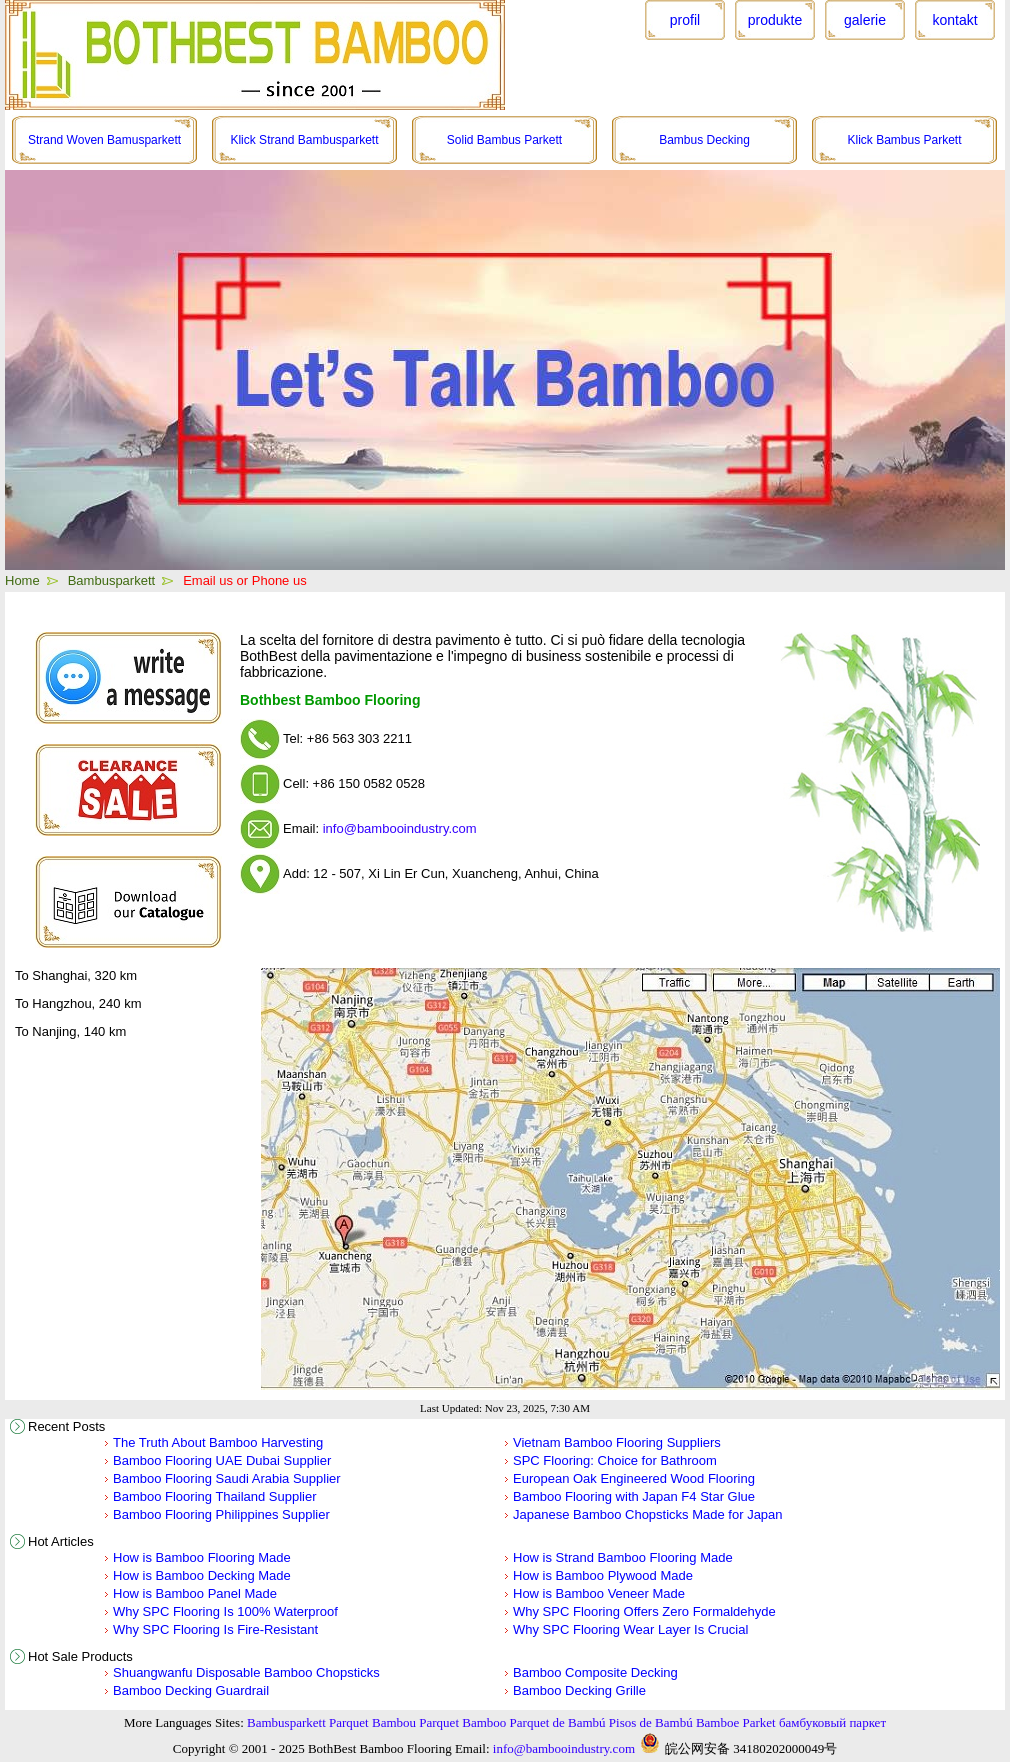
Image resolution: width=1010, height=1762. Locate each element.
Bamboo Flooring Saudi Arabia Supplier (227, 1478)
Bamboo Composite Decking (595, 1672)
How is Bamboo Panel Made (195, 1593)
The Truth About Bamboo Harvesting (218, 1442)
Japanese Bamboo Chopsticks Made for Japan (648, 1514)
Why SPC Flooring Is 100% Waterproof (225, 1611)
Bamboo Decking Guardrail (191, 1690)
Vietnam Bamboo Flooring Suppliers (617, 1442)
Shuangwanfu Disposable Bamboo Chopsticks (246, 1672)
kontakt (954, 20)
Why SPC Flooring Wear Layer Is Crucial (630, 1629)
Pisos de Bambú (651, 1722)
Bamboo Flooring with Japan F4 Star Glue (634, 1496)
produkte (775, 20)
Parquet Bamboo (462, 1722)
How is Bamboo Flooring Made (202, 1557)
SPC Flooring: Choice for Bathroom (615, 1460)
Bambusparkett (111, 580)
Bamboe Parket (736, 1722)
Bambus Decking (704, 140)
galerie (865, 20)
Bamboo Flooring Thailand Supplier (215, 1496)
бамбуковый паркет (832, 1722)
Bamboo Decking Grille (579, 1690)
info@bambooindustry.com (400, 828)
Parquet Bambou (372, 1722)
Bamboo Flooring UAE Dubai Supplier (222, 1460)
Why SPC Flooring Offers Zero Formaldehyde (644, 1611)
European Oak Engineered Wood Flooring (634, 1478)
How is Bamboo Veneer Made (599, 1593)
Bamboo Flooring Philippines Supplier (221, 1514)
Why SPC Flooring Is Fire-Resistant (215, 1629)
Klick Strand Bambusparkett (304, 140)
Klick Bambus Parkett (904, 140)
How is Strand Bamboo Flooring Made (623, 1557)
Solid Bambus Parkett (504, 140)
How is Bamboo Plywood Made (603, 1575)
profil (685, 20)
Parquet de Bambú (558, 1722)
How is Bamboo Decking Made (202, 1575)
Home (22, 580)
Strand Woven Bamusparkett (104, 140)
